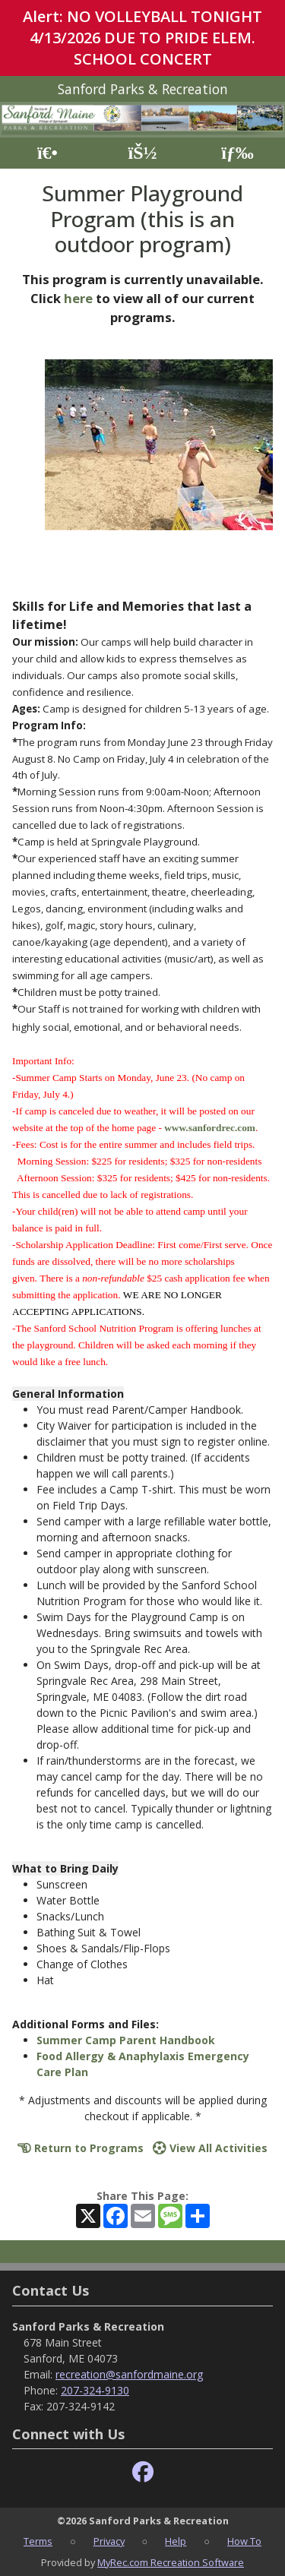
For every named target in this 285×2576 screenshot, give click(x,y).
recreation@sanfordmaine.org (129, 2374)
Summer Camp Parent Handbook (125, 2040)
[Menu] (237, 153)
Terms (38, 2541)
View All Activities (210, 2148)
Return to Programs (80, 2148)
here (78, 298)
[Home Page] (47, 153)
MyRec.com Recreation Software (170, 2562)
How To (244, 2541)
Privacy (109, 2541)
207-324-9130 (95, 2390)
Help (175, 2541)
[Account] (142, 153)
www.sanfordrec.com (209, 1127)
